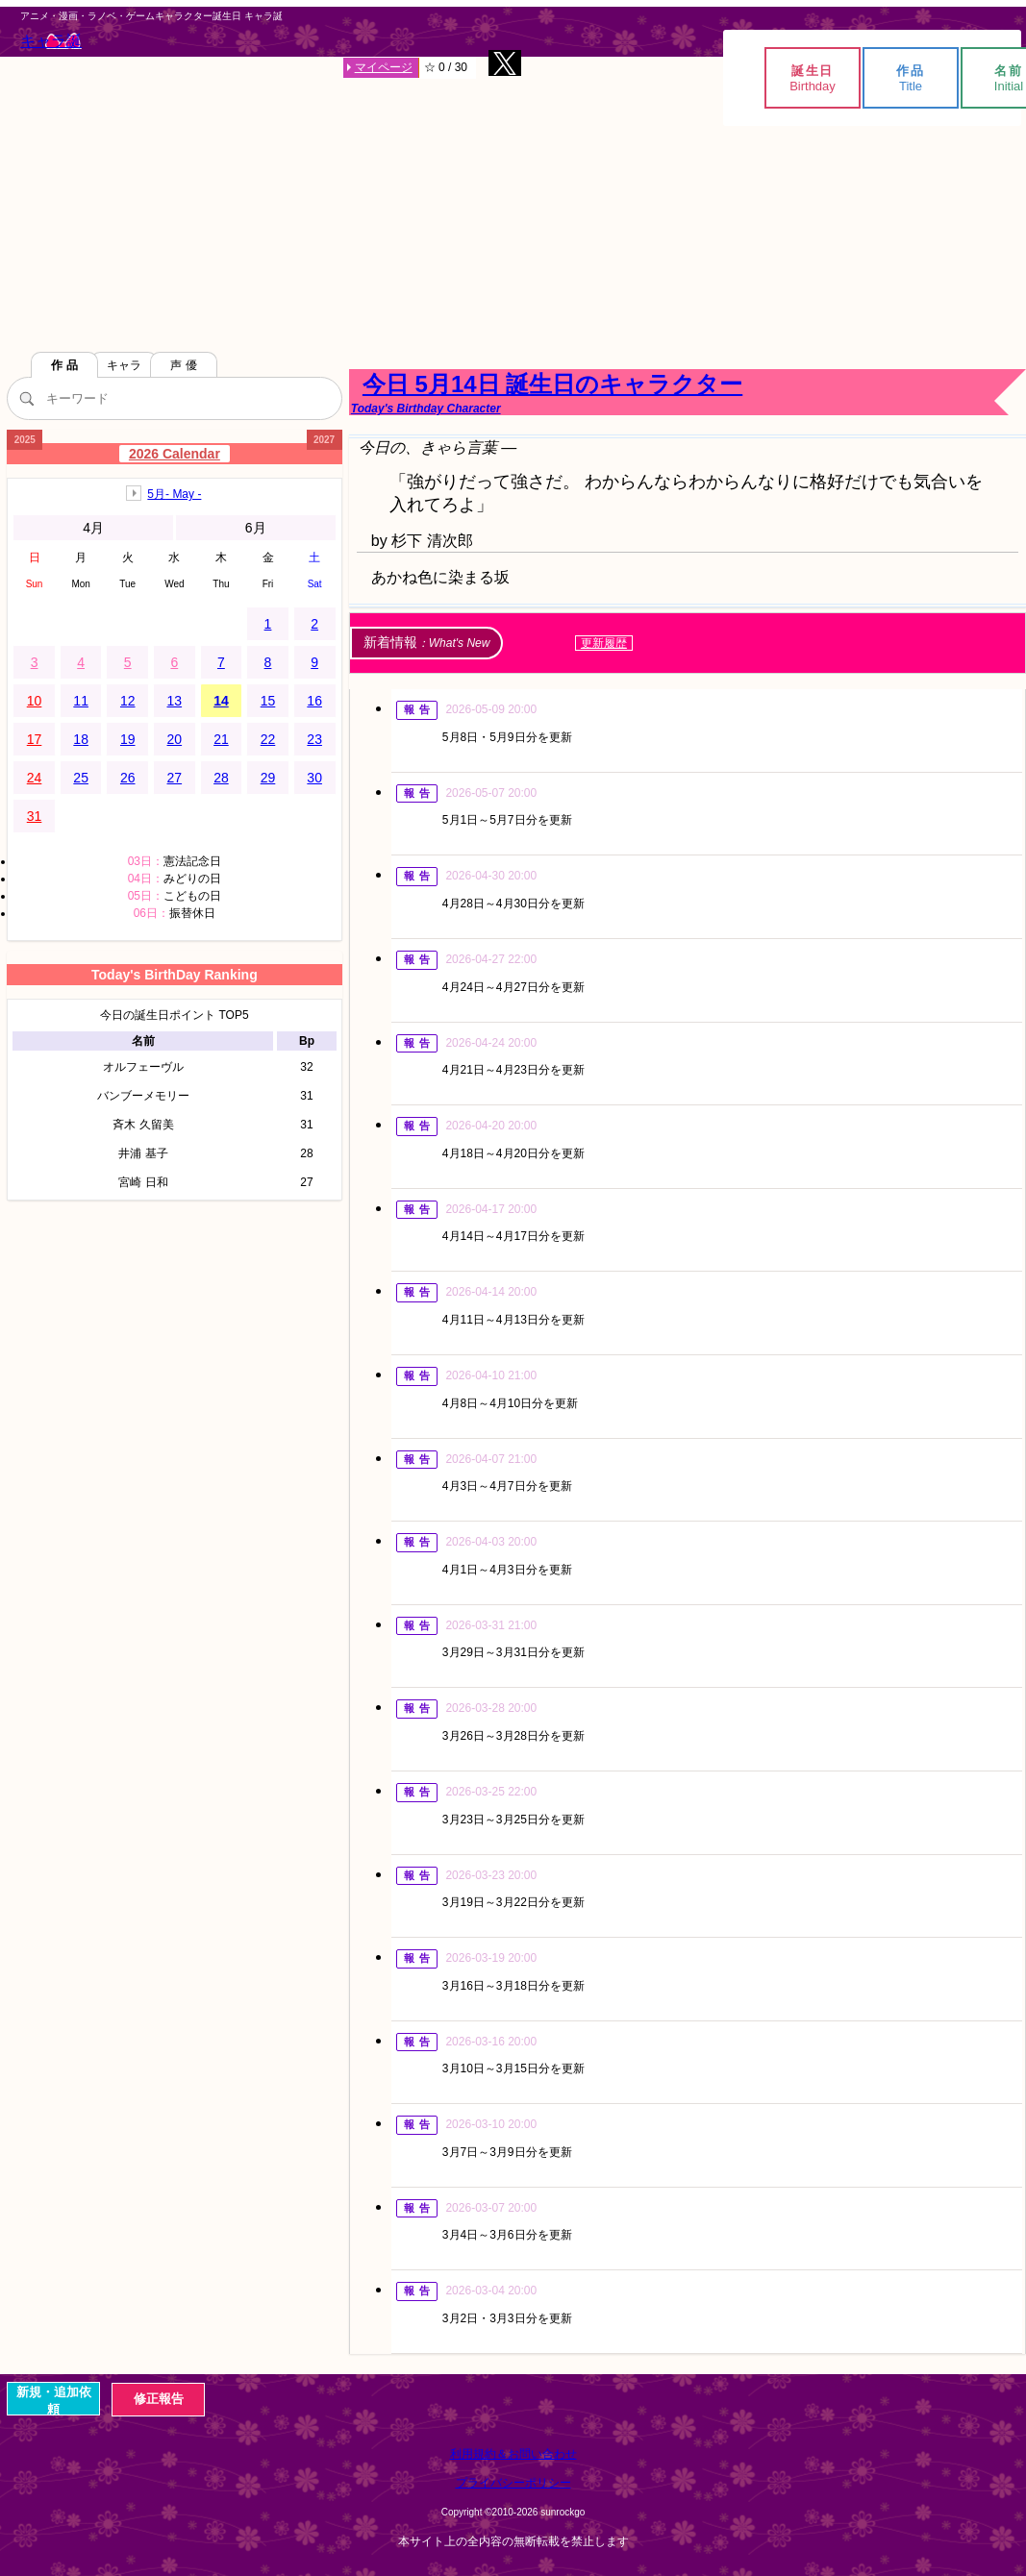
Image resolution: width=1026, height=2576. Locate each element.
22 (268, 739)
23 (314, 739)
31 (34, 816)
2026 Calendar (174, 453)
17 (34, 739)
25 (80, 777)
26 (128, 777)
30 (314, 777)
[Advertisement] (513, 200)
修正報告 (159, 2398)
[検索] (26, 398)
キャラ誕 (51, 41)
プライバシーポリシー (513, 2482)
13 (175, 700)
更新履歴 (604, 643)
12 (128, 700)
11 (80, 700)
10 (34, 700)
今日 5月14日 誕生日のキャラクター (687, 393)
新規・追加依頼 (53, 2400)
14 (221, 700)
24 (34, 777)
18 (80, 739)
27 (175, 777)
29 (268, 777)
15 (268, 700)
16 (314, 700)
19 (128, 739)
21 (221, 739)
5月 (174, 494)
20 (175, 739)
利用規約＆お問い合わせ (513, 2454)
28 (221, 777)
